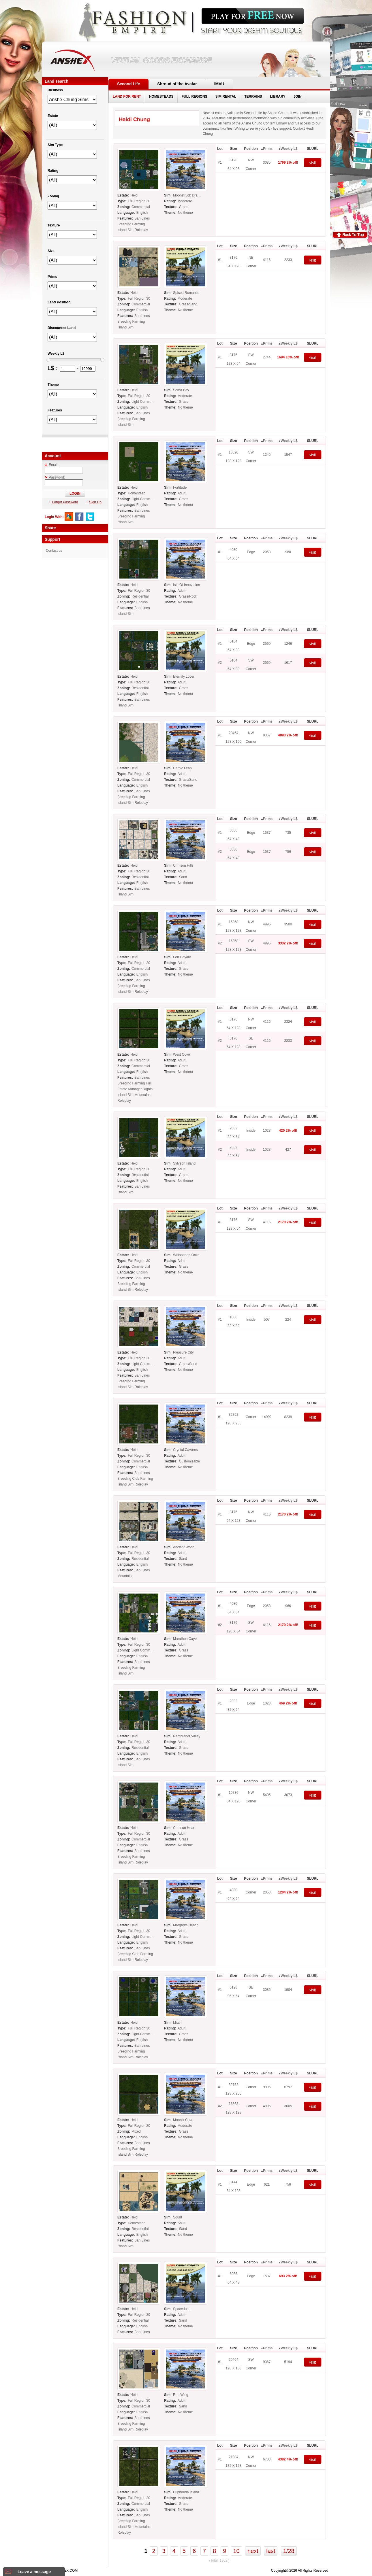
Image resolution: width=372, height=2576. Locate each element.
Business (55, 90)
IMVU (219, 84)
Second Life (128, 84)
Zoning (53, 196)
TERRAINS (253, 97)
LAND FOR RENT (127, 97)
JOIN (297, 97)
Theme (53, 385)
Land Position (59, 302)
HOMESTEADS (161, 97)
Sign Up (94, 502)
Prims (268, 149)
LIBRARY (277, 97)
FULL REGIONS (194, 97)
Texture (54, 225)
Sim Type (55, 145)
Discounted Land (62, 328)
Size (51, 251)
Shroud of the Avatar (177, 84)
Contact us (54, 551)
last (270, 2551)
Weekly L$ (289, 149)
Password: (55, 477)
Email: (51, 465)
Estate (53, 116)
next (252, 2551)
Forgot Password (64, 502)
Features (55, 410)
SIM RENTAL (225, 97)
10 (236, 2551)
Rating (53, 171)
